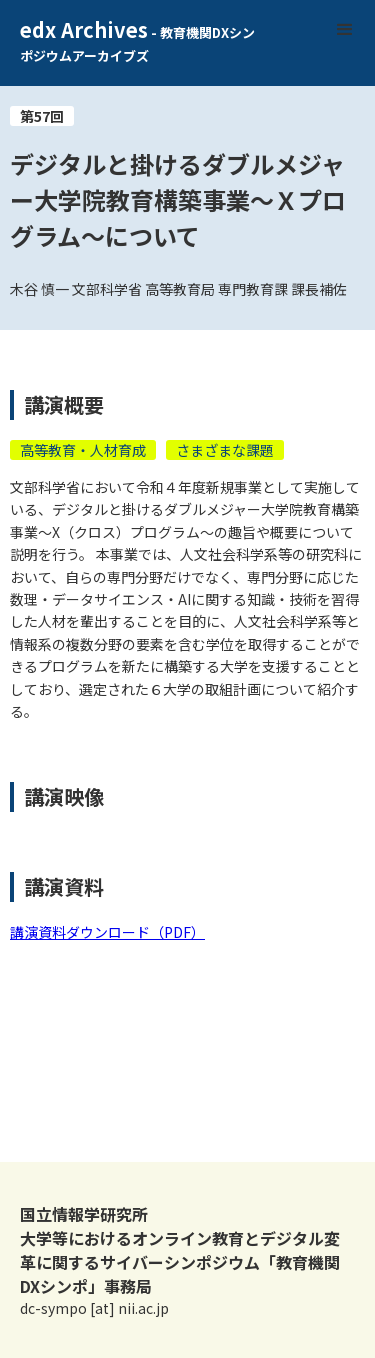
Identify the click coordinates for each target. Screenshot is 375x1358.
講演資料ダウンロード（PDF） (107, 932)
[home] (130, 43)
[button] (345, 30)
